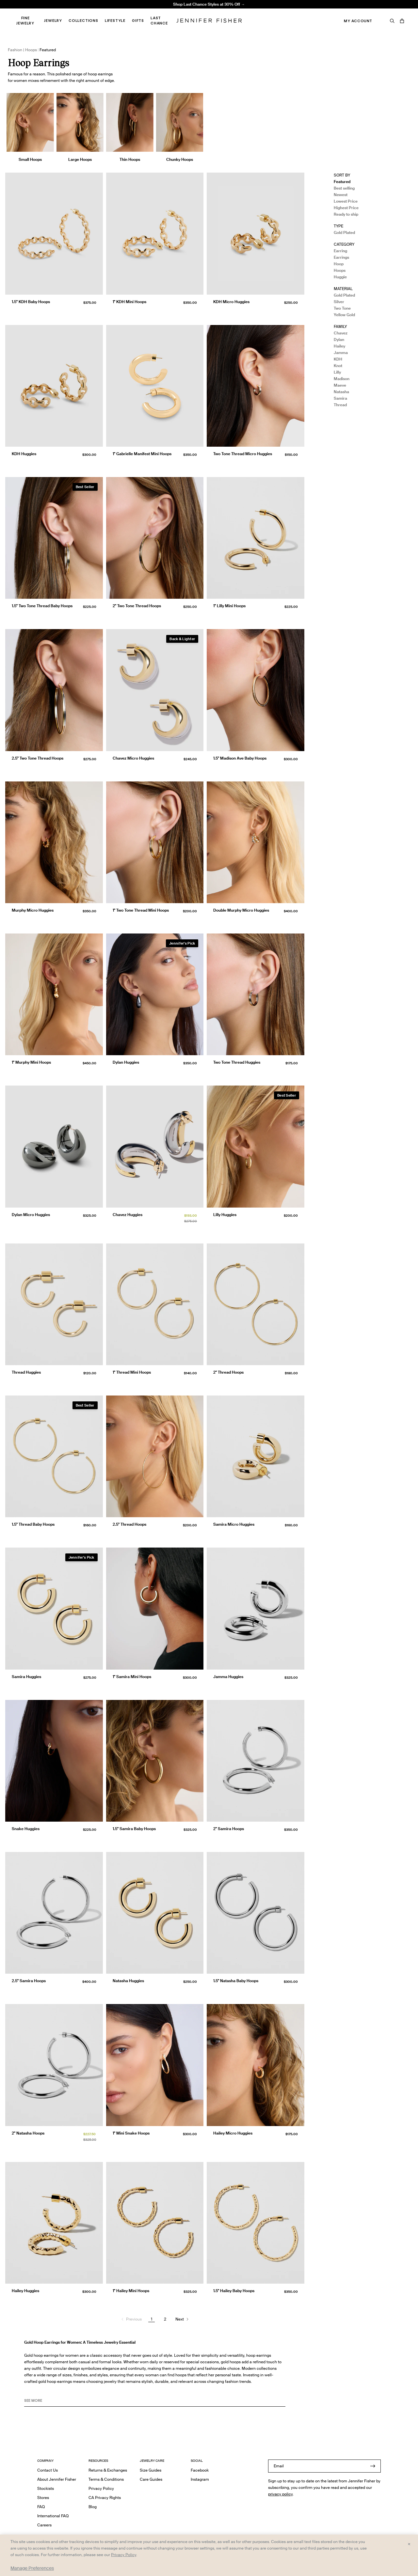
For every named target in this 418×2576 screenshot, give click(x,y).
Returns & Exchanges (107, 2470)
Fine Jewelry (25, 20)
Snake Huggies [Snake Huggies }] (26, 1829)
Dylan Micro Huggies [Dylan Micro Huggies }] (31, 1214)
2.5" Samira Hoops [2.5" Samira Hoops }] (29, 1981)
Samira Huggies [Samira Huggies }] (26, 1676)
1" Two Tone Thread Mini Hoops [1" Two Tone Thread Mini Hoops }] (141, 910)
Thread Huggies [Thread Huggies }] (26, 1372)
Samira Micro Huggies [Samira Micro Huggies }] (233, 1524)
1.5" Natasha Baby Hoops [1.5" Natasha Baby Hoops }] (235, 1981)
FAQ (41, 2507)
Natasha (341, 392)
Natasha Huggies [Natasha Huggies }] (128, 1981)
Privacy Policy (101, 2488)
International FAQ (53, 2516)
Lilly (337, 372)
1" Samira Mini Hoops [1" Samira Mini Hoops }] (132, 1676)
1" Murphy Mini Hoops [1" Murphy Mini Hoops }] (31, 1062)
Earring (340, 251)
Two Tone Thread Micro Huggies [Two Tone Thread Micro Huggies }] (242, 454)
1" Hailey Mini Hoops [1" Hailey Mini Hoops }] (131, 2291)
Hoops (340, 270)
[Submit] (372, 2466)
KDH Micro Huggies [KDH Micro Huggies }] (231, 302)
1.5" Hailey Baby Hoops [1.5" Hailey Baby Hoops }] (233, 2291)
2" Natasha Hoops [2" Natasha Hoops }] (28, 2133)
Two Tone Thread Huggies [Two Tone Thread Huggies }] (236, 1062)
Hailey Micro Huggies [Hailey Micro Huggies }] (232, 2133)
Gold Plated (344, 232)
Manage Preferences (32, 2568)
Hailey (339, 346)
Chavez (340, 333)
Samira (340, 398)
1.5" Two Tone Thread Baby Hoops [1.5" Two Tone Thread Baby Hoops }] (42, 606)
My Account (358, 21)
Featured (342, 181)
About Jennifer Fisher (56, 2479)
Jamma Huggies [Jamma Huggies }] (228, 1676)
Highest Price (346, 208)
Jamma (341, 352)
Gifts (138, 20)
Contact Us (47, 2470)
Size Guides (150, 2470)
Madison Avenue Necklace (128, 11)
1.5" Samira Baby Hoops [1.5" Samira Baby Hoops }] (134, 1829)
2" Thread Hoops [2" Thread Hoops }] (228, 1372)
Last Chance (159, 20)
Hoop (339, 264)
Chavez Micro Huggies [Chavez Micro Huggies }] (133, 758)
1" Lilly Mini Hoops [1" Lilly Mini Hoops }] (229, 606)
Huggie (340, 277)
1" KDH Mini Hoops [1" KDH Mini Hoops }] (129, 302)
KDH (338, 359)
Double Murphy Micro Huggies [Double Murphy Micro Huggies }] (241, 910)
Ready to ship (346, 214)
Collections (83, 20)
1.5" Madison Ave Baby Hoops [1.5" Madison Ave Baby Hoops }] (239, 758)
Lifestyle (115, 20)
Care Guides (151, 2479)
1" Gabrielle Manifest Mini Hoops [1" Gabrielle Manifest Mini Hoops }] (142, 454)
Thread (340, 405)
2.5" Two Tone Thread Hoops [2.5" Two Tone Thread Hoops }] (37, 758)
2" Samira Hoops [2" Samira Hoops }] (228, 1829)
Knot (338, 365)
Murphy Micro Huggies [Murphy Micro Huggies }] (33, 910)
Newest (340, 195)
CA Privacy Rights (104, 2497)
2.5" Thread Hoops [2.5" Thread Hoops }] (129, 1524)
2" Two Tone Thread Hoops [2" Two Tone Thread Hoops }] (137, 606)
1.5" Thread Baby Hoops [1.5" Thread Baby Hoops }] (33, 1524)
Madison (341, 379)
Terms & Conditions (106, 2479)
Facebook (200, 2470)
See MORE (33, 2400)
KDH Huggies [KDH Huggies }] (24, 454)
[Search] (392, 21)
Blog (92, 2507)
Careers (44, 2525)
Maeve (340, 385)
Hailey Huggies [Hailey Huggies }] (25, 2291)
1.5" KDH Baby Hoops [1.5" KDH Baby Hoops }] (31, 302)
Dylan (339, 339)
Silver (339, 302)
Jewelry (53, 20)
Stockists (45, 2488)
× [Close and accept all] (409, 2543)
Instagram (200, 2479)
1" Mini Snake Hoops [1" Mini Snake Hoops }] (131, 2133)
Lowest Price (346, 201)
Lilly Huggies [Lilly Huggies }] (224, 1214)
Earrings (341, 257)
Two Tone (342, 308)
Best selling (344, 188)
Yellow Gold (344, 315)
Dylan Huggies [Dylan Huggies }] (126, 1062)
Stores (43, 2497)
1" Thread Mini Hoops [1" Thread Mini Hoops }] (132, 1372)
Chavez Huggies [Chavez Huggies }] (127, 1214)
